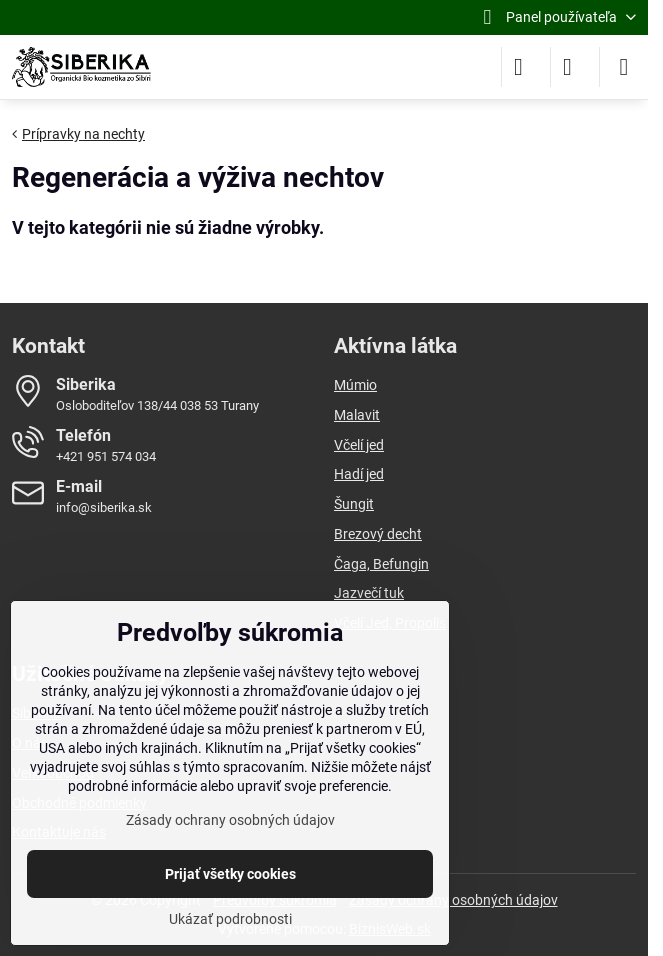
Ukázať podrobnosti (230, 919)
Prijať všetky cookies (230, 874)
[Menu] (624, 67)
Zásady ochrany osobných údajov (453, 900)
